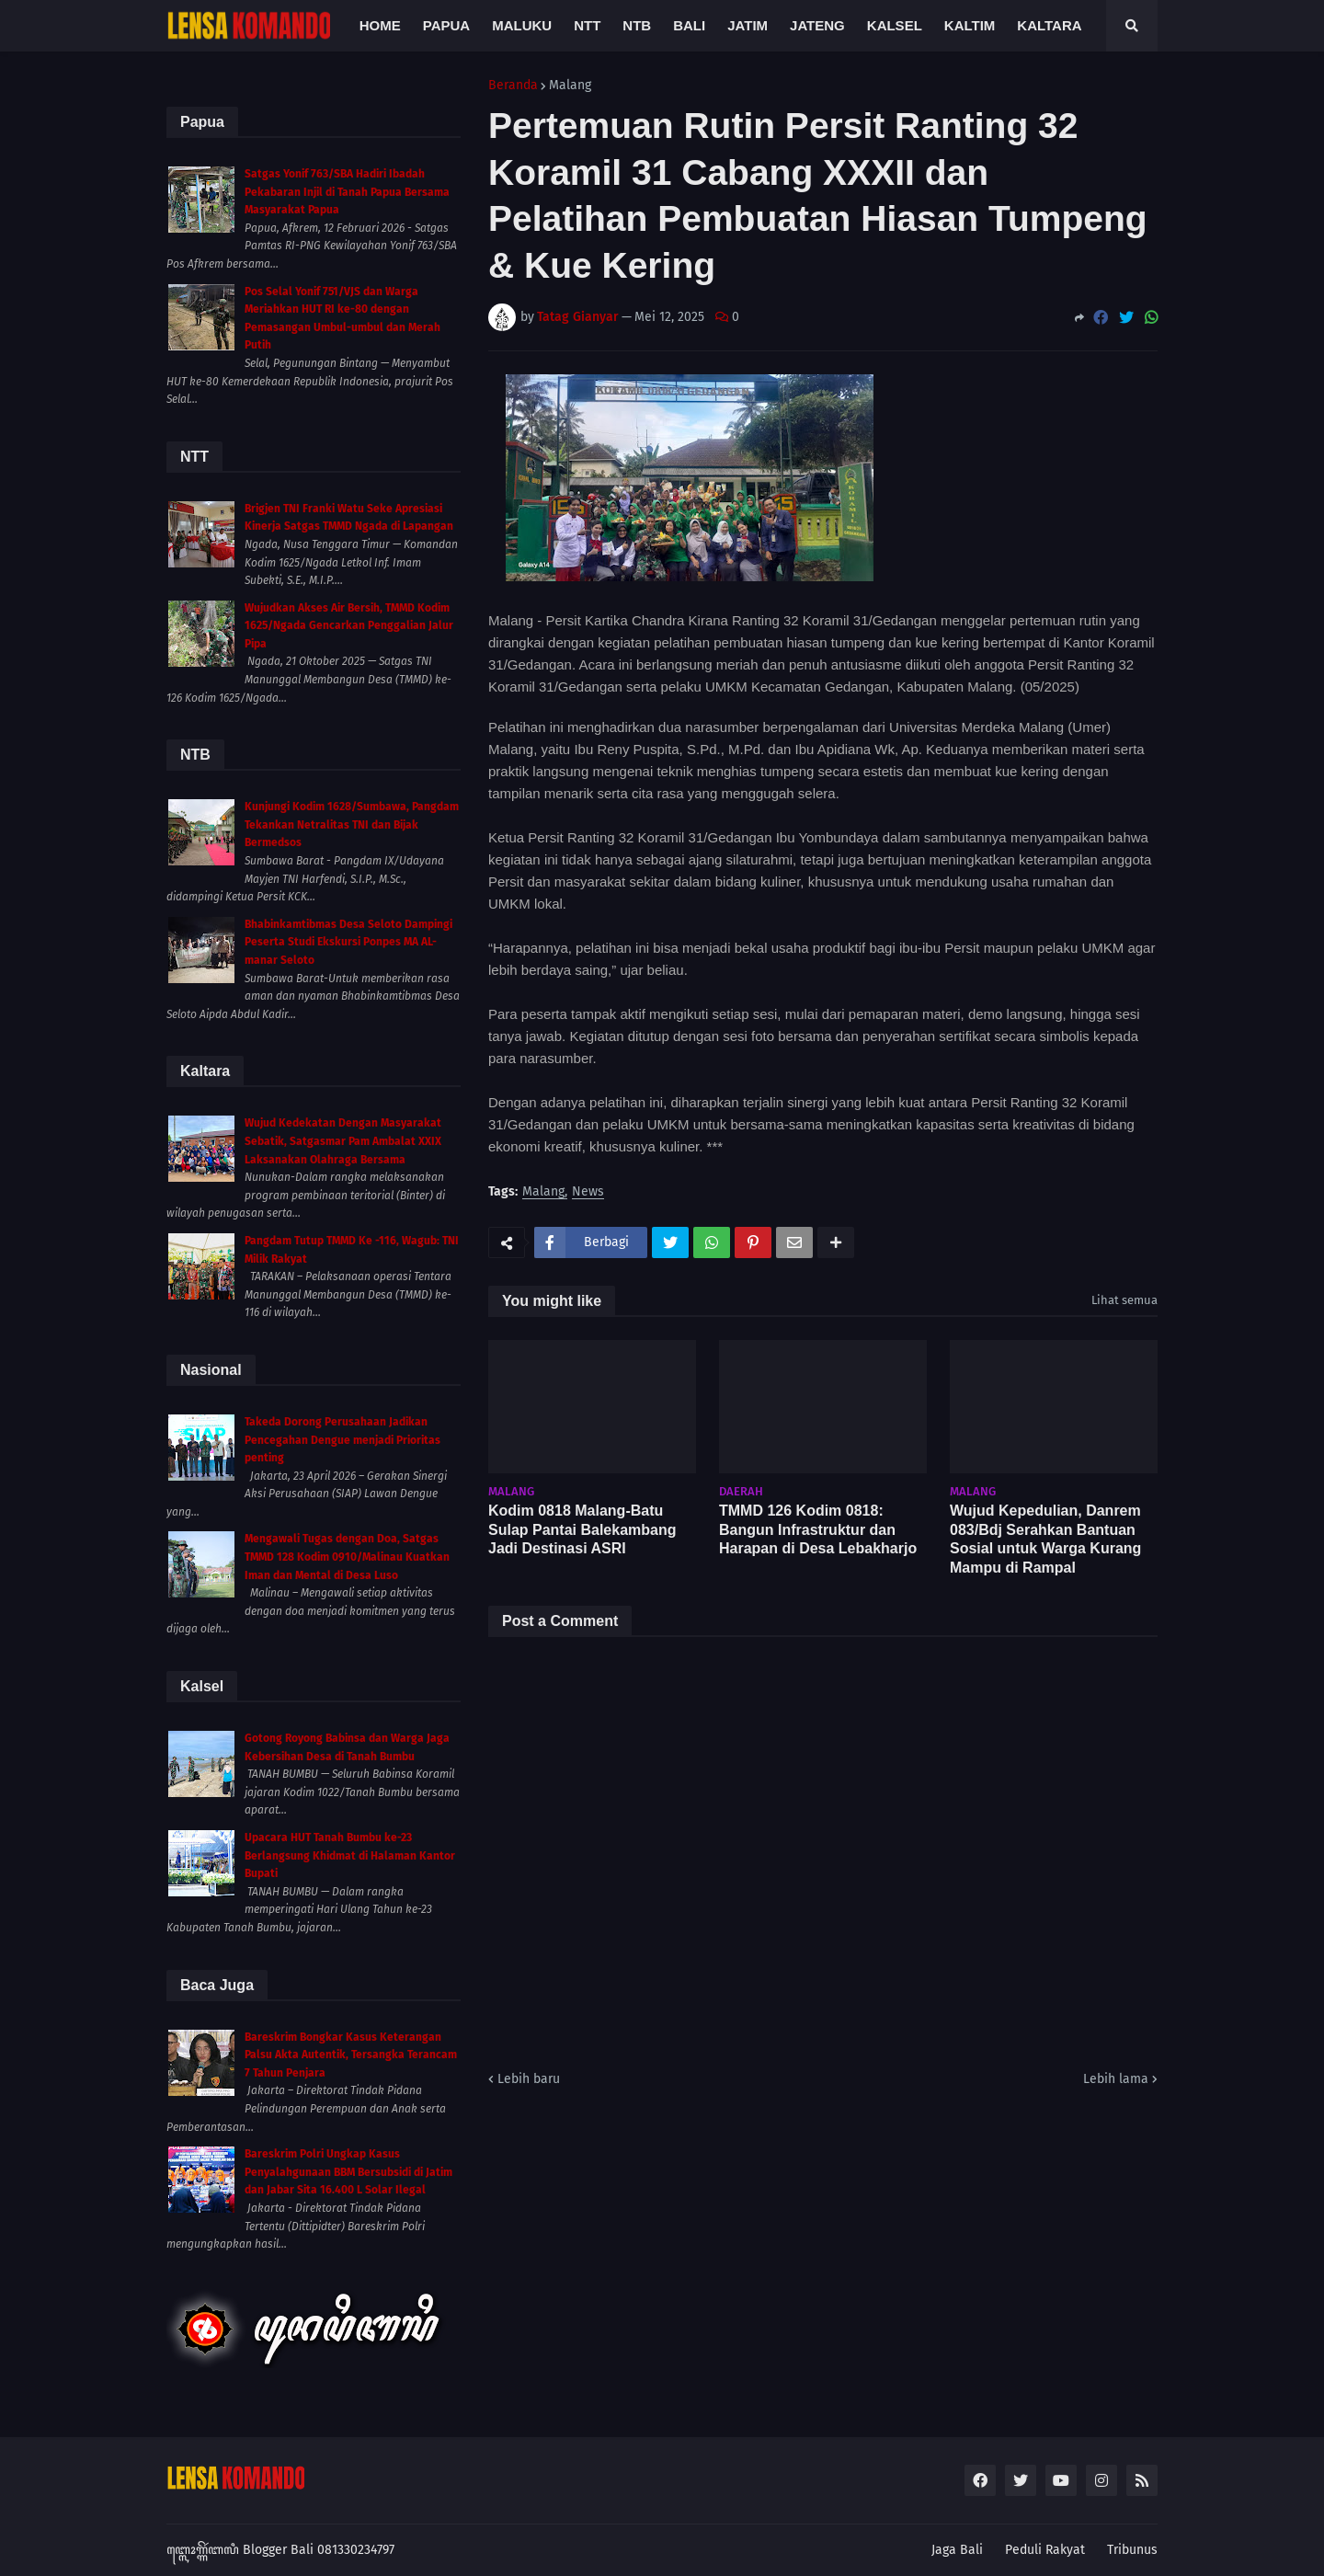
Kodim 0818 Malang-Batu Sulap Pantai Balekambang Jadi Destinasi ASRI (582, 1530)
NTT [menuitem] (587, 25)
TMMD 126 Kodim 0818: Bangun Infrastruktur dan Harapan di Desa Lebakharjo (818, 1530)
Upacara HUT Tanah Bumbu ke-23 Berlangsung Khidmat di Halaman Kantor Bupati (350, 1855)
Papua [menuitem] (446, 25)
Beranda (513, 85)
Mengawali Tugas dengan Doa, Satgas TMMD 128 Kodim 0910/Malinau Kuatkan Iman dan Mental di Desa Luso (347, 1556)
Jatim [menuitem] (747, 25)
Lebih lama (1115, 2079)
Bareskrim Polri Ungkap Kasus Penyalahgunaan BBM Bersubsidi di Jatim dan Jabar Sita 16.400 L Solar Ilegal (348, 2171)
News (588, 1192)
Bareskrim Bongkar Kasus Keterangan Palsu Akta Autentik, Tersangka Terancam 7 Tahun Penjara (351, 2055)
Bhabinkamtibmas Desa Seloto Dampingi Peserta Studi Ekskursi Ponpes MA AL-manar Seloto (348, 942)
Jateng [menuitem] (817, 25)
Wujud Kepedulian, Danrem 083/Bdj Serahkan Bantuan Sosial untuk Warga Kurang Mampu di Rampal (1045, 1539)
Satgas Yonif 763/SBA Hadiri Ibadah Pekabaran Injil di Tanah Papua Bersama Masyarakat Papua (347, 191)
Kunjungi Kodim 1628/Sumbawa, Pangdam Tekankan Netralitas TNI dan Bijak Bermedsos (352, 824)
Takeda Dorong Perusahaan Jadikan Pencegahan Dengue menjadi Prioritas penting (342, 1439)
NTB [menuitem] (636, 25)
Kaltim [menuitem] (970, 25)
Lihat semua (1124, 1300)
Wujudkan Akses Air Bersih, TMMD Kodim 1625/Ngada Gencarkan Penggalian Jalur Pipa (349, 625)
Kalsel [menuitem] (894, 25)
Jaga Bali (957, 2550)
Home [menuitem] (380, 25)
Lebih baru (528, 2079)
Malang (570, 85)
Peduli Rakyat (1045, 2550)
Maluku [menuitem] (522, 25)
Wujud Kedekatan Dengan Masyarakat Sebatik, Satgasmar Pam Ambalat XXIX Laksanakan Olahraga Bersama (343, 1140)
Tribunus (1132, 2550)
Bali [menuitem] (689, 25)
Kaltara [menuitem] (1049, 25)
